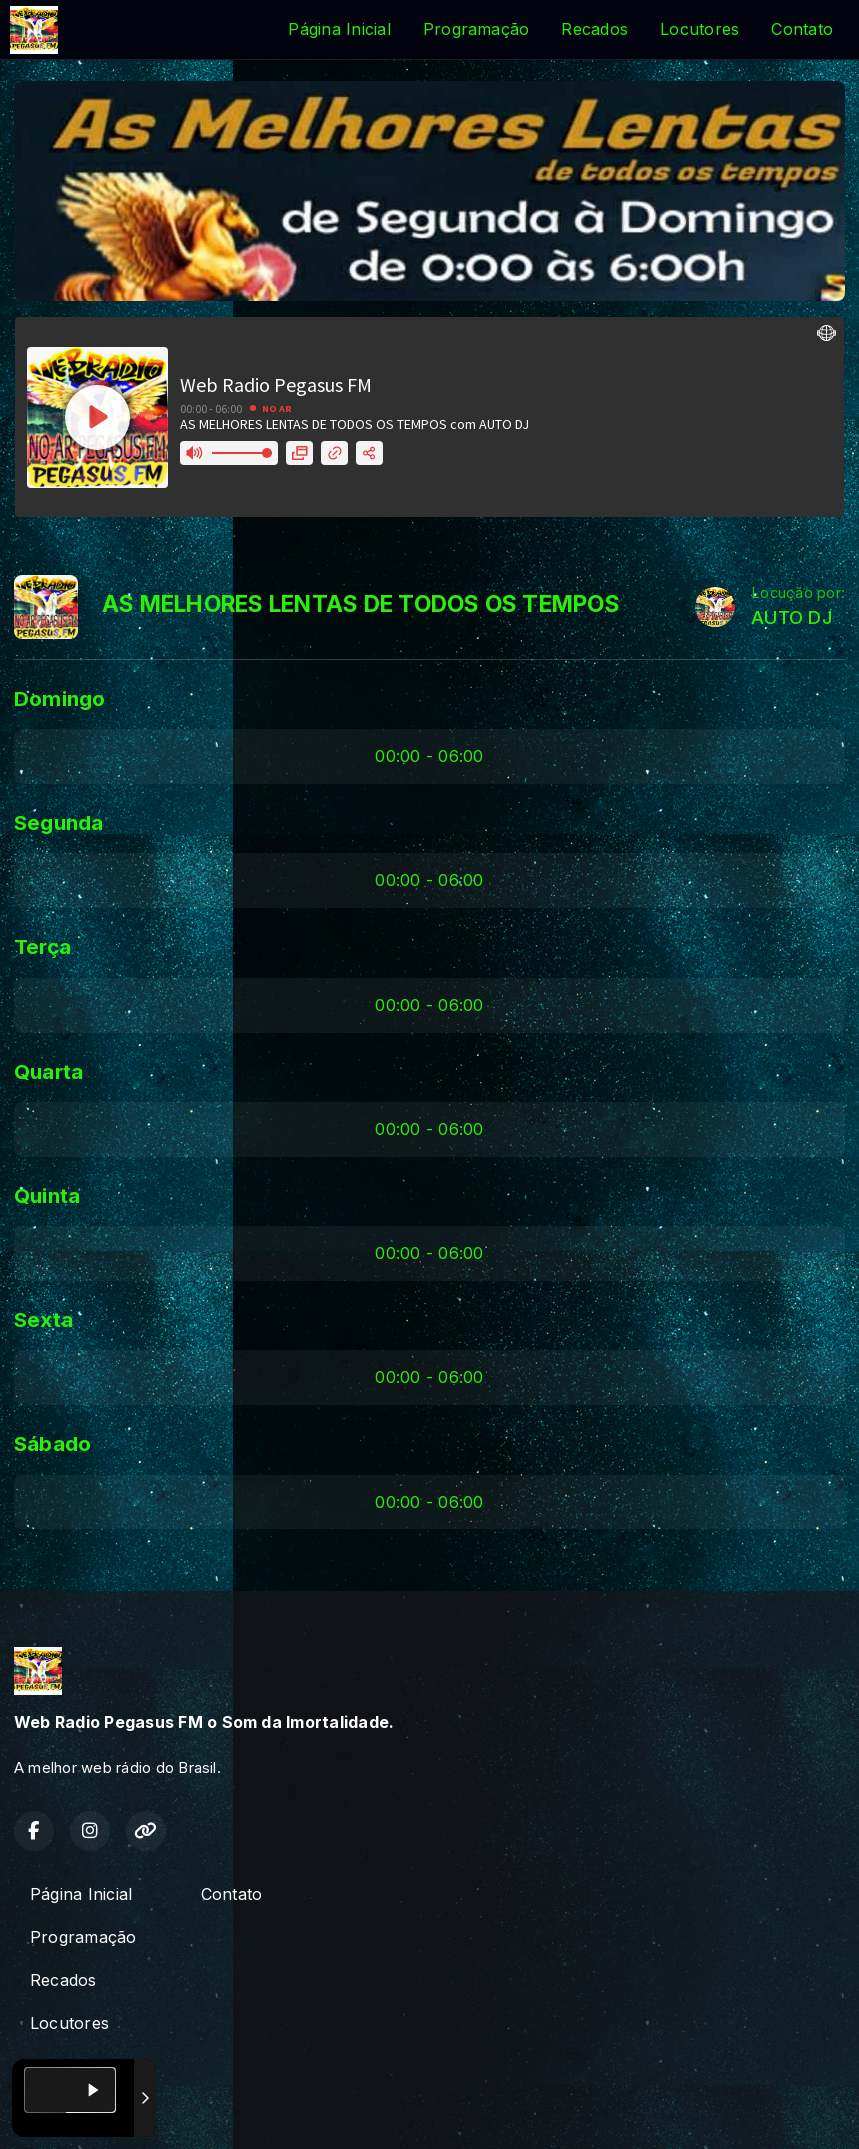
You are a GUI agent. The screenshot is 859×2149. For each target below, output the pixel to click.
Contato (802, 29)
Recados (594, 29)
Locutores (699, 29)
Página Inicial (339, 29)
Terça (42, 946)
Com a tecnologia (84, 2112)
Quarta (48, 1071)
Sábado (52, 1443)
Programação (476, 29)
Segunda (59, 822)
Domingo (60, 698)
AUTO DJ (791, 617)
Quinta (47, 1195)
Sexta (43, 1319)
